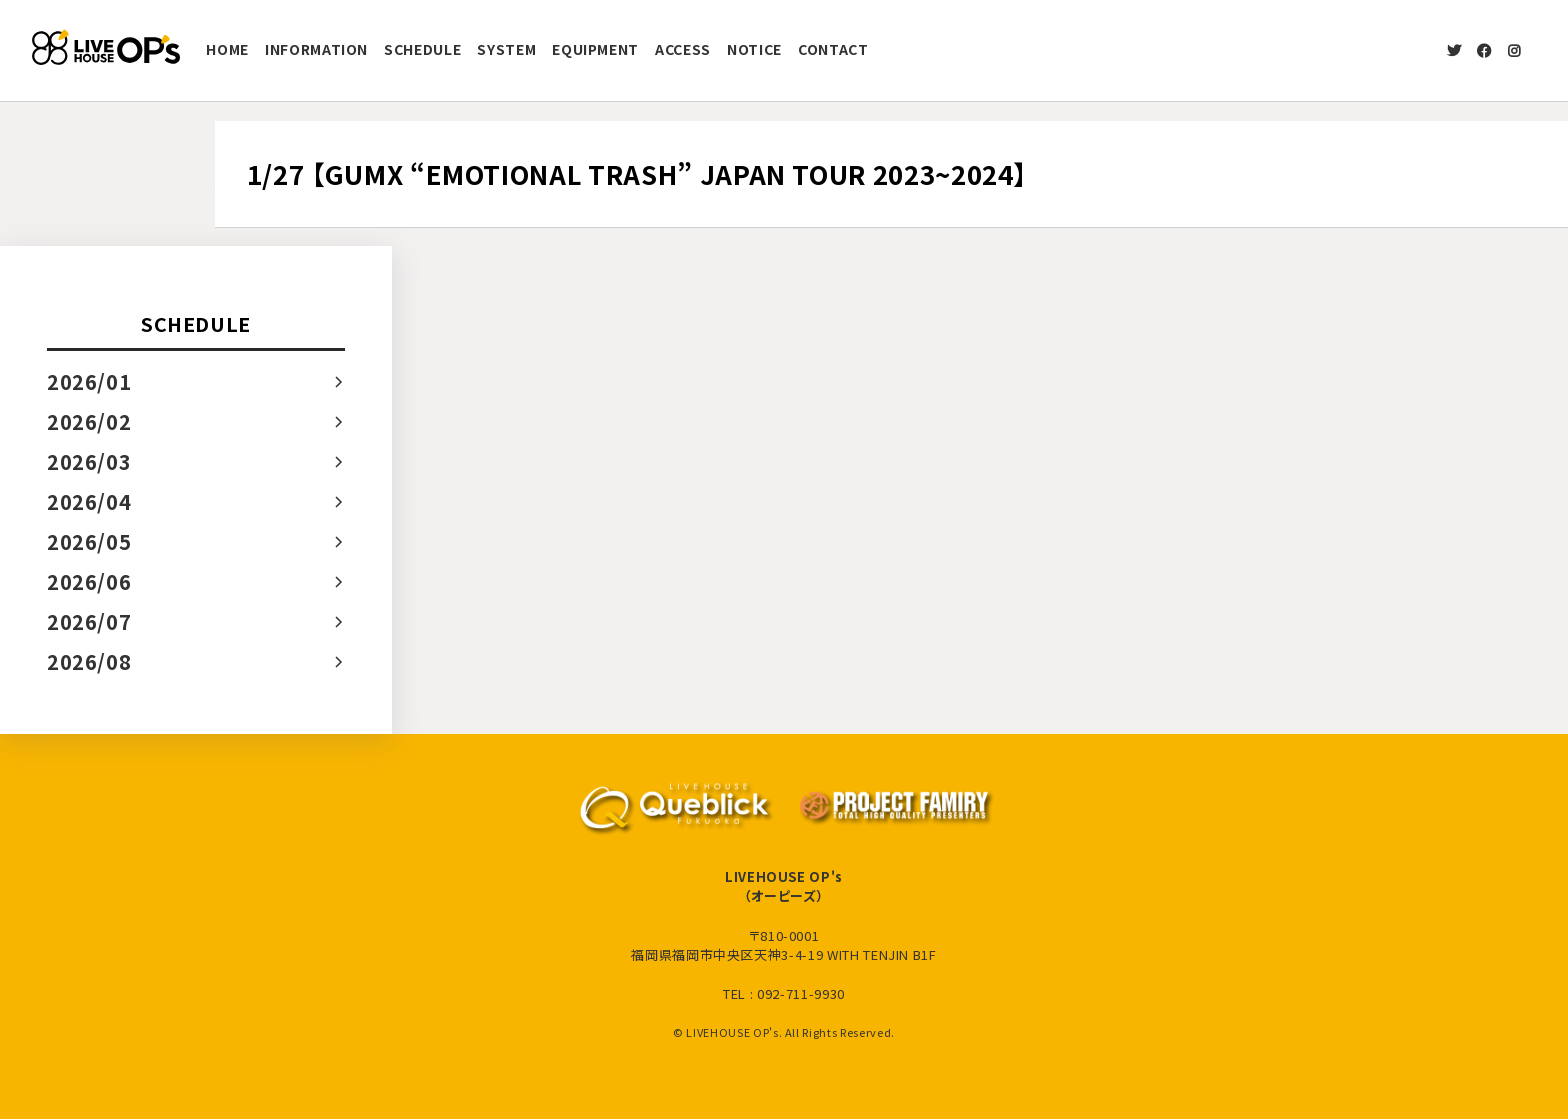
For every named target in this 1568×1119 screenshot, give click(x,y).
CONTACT (833, 49)
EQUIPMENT (595, 49)
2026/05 (89, 541)
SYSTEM (506, 49)
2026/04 (89, 501)
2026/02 (89, 421)
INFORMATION (316, 49)
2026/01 (89, 381)
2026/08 (89, 661)
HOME (227, 49)
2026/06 (89, 581)
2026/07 (89, 621)
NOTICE (754, 49)
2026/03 (89, 461)
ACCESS (683, 49)
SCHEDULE (422, 49)
